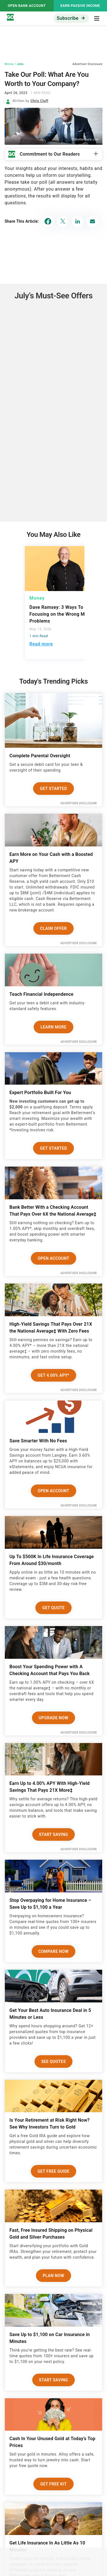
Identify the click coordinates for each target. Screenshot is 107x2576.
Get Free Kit (53, 2484)
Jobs (20, 64)
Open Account (53, 1258)
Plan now (53, 2275)
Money (9, 64)
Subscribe (67, 18)
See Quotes (53, 2061)
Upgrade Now (53, 1718)
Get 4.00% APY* (53, 1375)
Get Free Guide (54, 2171)
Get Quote (53, 1607)
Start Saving (53, 1834)
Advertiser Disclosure (78, 803)
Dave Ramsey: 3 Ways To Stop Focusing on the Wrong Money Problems (62, 614)
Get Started (53, 788)
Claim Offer (53, 928)
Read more (41, 644)
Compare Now (54, 1951)
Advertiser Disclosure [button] (87, 64)
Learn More (53, 1027)
